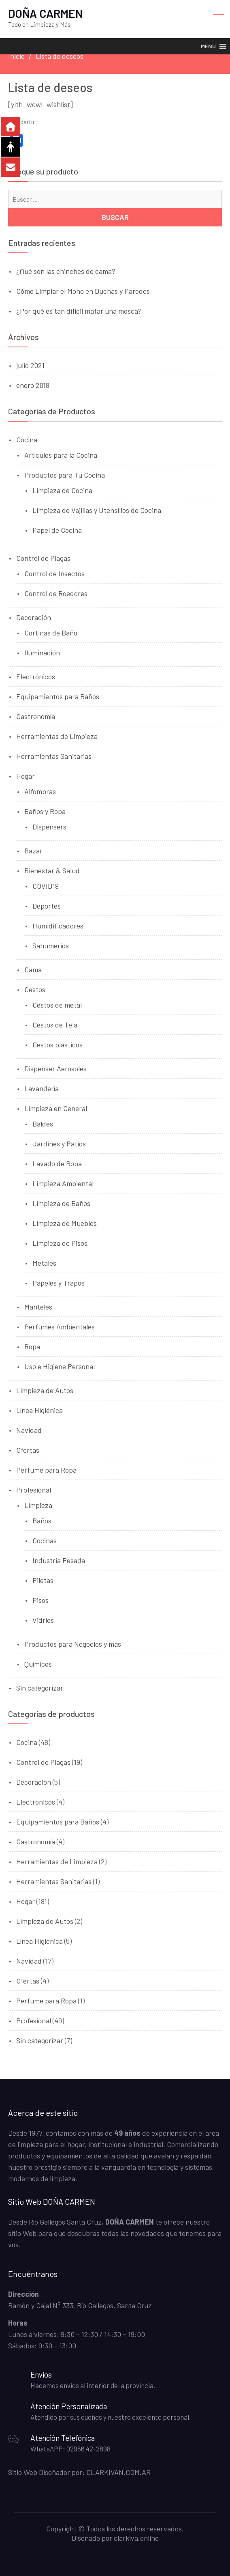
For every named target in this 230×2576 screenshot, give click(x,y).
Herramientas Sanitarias (54, 756)
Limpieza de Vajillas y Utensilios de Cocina (96, 510)
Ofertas (27, 1449)
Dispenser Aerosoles (55, 1068)
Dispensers (49, 826)
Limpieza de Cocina (62, 490)
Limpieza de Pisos (59, 1242)
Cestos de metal (57, 1004)
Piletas (42, 1580)
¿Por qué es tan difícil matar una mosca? (79, 310)
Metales (44, 1262)
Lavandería (41, 1088)
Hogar (25, 775)
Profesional (33, 1489)
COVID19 (45, 885)
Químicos (38, 1663)
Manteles (38, 1306)
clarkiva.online (136, 2537)
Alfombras (40, 791)
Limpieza (38, 1505)
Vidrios (43, 1619)
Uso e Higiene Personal (59, 1366)
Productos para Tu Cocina (64, 474)
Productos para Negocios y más (72, 1643)
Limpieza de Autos (44, 1390)
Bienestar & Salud (52, 870)
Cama (33, 969)
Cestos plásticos (57, 1044)
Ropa (32, 1346)
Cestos (34, 989)
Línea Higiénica (39, 1410)
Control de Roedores (55, 593)
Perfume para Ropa (46, 1469)
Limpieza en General (55, 1108)
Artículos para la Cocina (60, 454)
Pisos (40, 1600)
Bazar (33, 850)
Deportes (46, 905)
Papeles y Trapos (58, 1282)
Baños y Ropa (45, 811)
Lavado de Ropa (57, 1163)
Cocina (26, 439)
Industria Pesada (58, 1560)
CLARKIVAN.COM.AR (118, 2472)
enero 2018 (32, 385)
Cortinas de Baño (50, 632)
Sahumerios (50, 945)
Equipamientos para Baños (57, 696)
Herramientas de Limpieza (57, 736)
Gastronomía (35, 716)
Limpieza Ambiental (63, 1183)
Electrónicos (35, 676)
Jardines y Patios (59, 1143)
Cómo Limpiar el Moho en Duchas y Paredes (83, 290)
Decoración (33, 617)
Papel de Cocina (57, 530)
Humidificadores (57, 925)
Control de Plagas (43, 558)
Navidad (29, 1430)
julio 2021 (30, 365)
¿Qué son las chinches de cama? (65, 271)
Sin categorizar (39, 1687)
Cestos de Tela (54, 1024)
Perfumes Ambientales (59, 1326)
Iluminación (42, 652)
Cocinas (44, 1540)
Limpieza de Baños (61, 1203)
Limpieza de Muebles (64, 1223)
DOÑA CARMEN (45, 13)
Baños (41, 1520)
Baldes (42, 1123)
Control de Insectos (54, 573)
